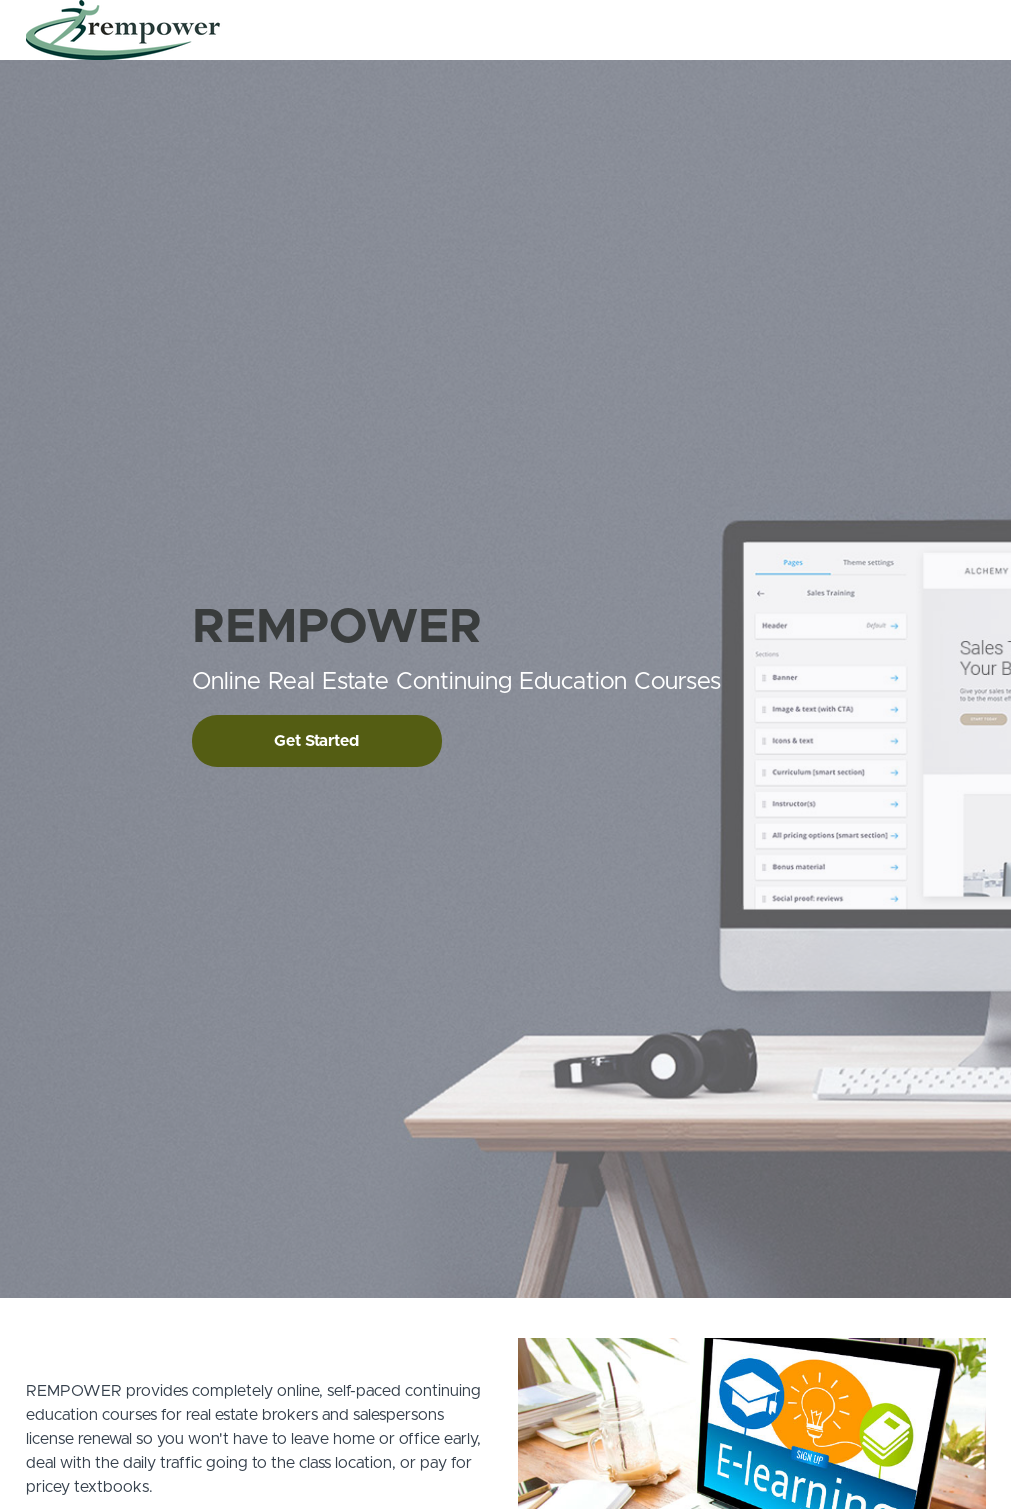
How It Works (687, 30)
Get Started (316, 741)
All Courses (590, 30)
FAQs (851, 30)
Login (902, 30)
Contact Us (782, 30)
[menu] (761, 30)
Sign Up (961, 30)
